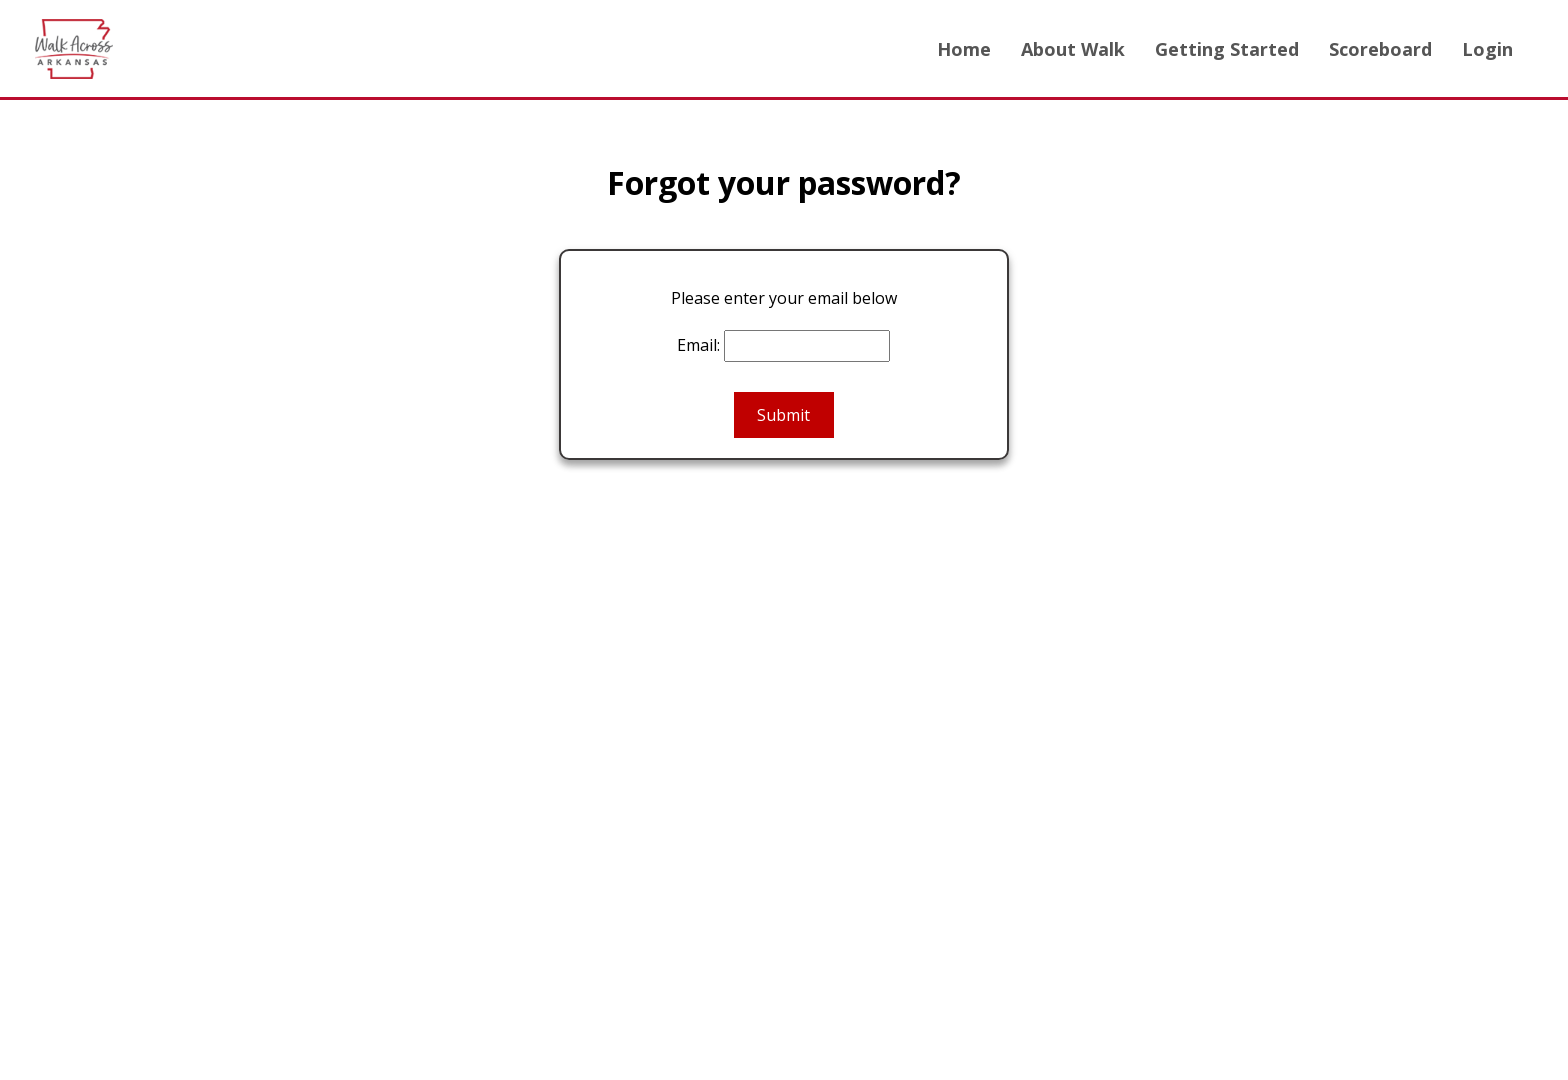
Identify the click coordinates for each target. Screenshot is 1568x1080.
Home (964, 49)
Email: (698, 345)
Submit (783, 415)
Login (1487, 49)
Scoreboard (1380, 49)
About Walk (1073, 49)
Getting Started (1227, 49)
